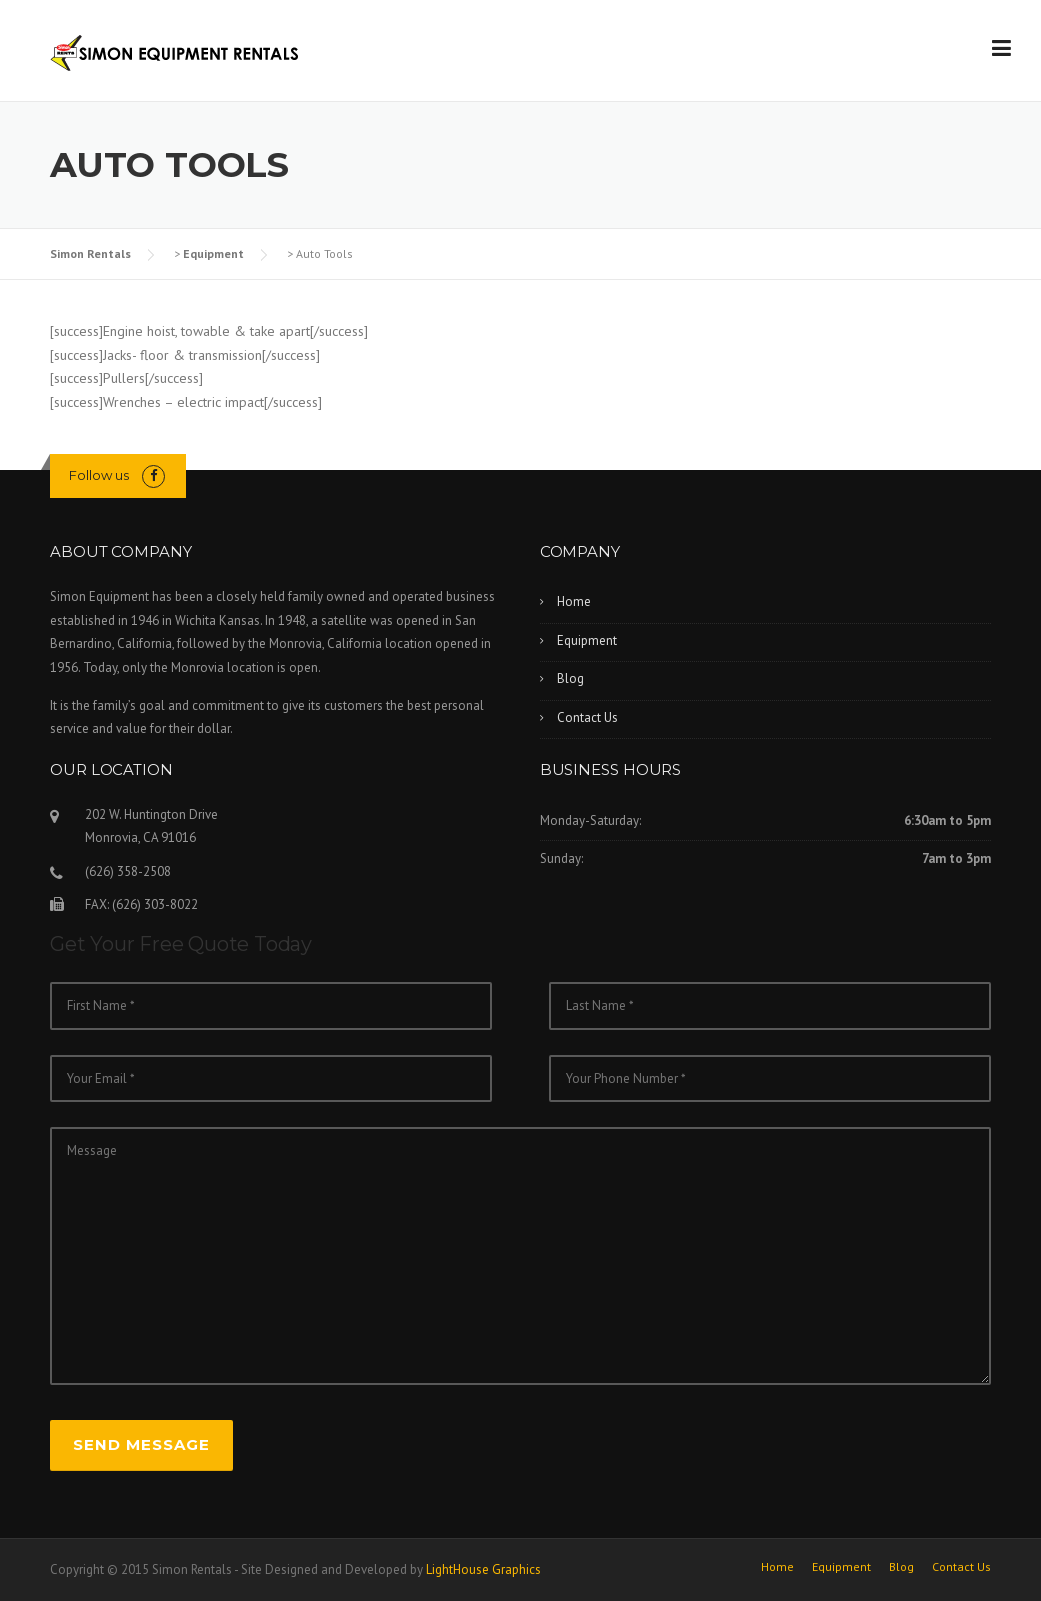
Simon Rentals (90, 253)
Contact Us (587, 717)
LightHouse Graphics (483, 1569)
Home (574, 601)
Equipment (213, 253)
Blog (570, 678)
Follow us (99, 475)
